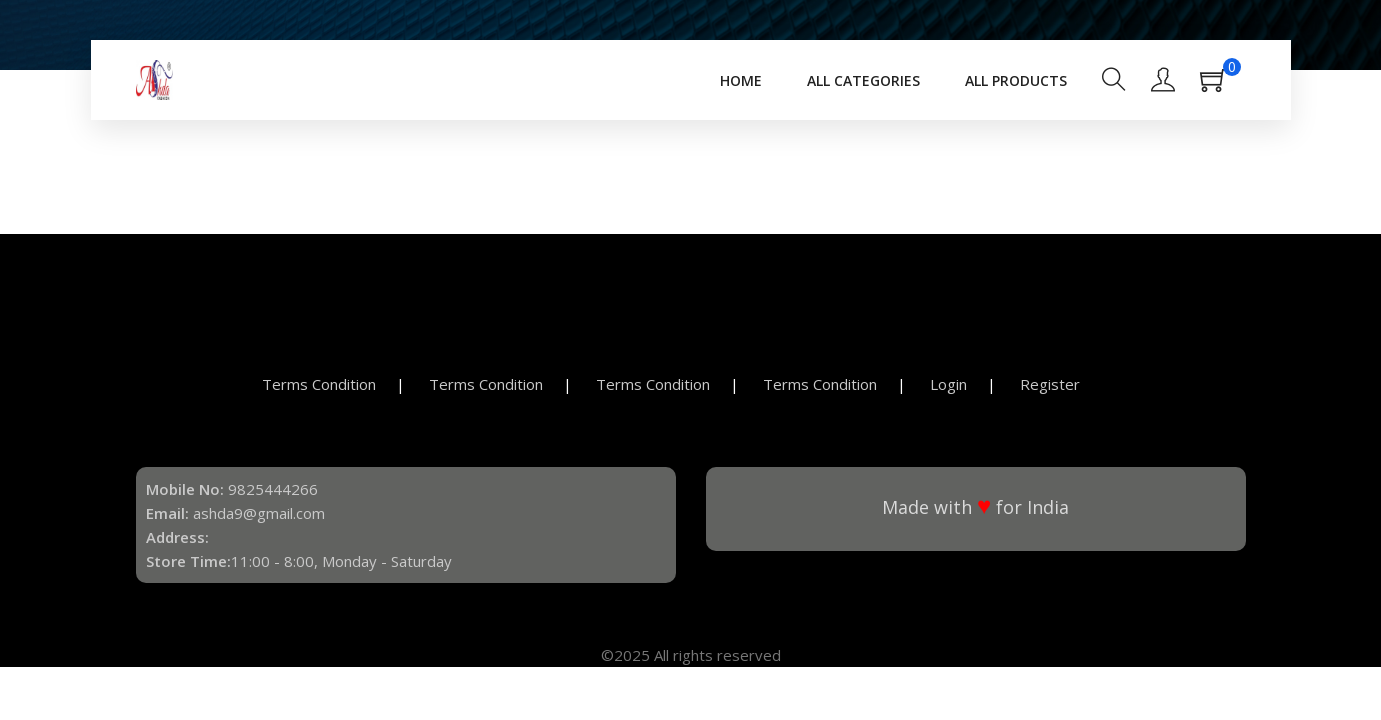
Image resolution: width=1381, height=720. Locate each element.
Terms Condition (319, 384)
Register (1050, 384)
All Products (1016, 80)
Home (741, 80)
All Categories (863, 80)
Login (948, 384)
